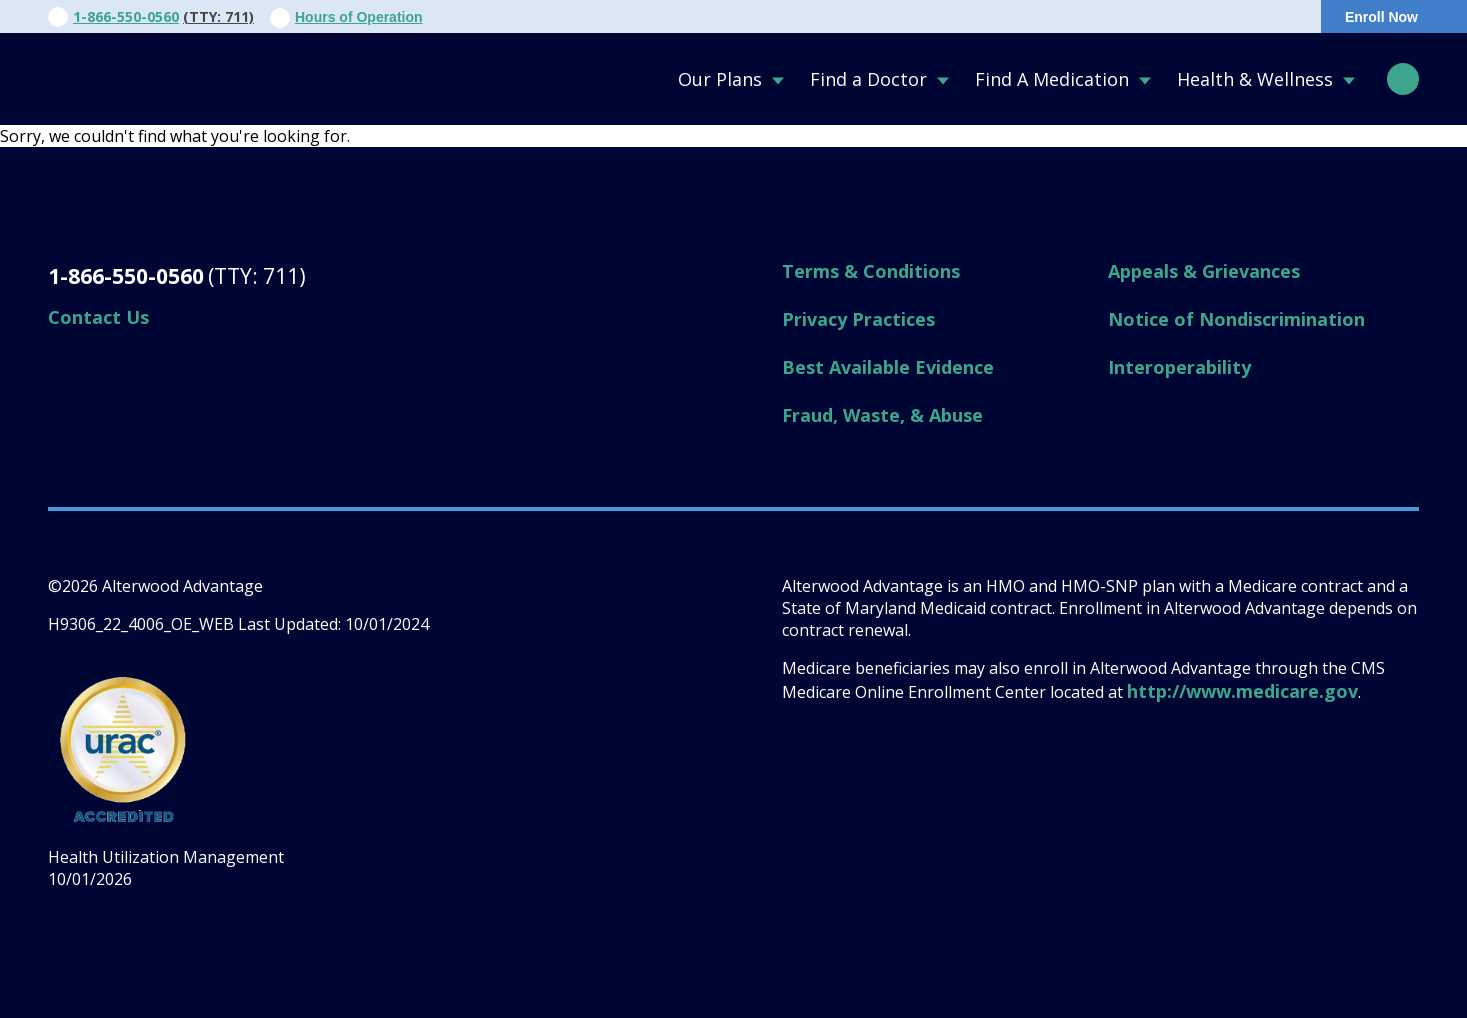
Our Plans (720, 79)
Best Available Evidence (888, 367)
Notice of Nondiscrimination (1236, 319)
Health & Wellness (1255, 79)
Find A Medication (1052, 79)
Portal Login (1232, 17)
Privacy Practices (858, 319)
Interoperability (1179, 367)
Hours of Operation (359, 17)
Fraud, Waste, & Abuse (882, 415)
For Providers (957, 17)
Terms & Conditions (871, 271)
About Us (727, 17)
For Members (1087, 17)
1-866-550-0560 (126, 16)
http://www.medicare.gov (1242, 691)
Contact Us (835, 17)
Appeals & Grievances (1204, 271)
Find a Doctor (868, 79)
